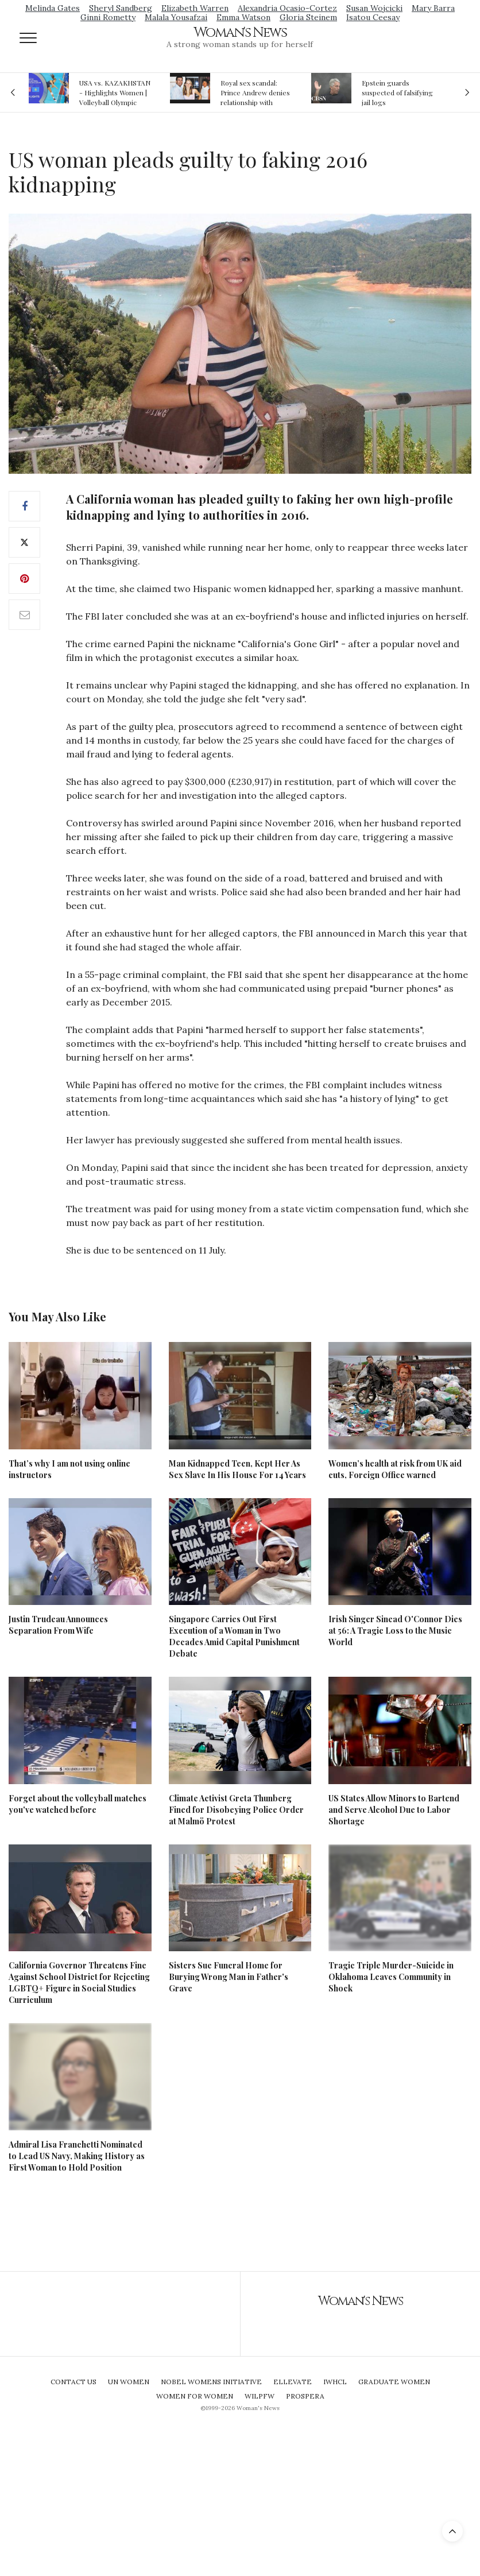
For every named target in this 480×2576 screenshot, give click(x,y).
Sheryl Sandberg (120, 8)
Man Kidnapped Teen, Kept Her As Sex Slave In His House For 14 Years (237, 1469)
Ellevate (292, 2381)
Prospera (305, 2396)
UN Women (128, 2381)
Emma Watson (243, 17)
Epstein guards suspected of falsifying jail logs (397, 92)
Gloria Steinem (308, 17)
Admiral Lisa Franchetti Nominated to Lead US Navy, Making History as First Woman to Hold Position (77, 2156)
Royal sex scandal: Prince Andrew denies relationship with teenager (255, 92)
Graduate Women (394, 2381)
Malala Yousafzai (176, 17)
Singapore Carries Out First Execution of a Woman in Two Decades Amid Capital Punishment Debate (234, 1636)
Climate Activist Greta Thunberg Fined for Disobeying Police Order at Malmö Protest (236, 1810)
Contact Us (73, 2381)
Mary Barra (433, 8)
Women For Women (194, 2396)
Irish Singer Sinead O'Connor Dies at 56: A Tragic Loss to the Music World (395, 1630)
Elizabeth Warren (195, 8)
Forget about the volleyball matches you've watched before (77, 1804)
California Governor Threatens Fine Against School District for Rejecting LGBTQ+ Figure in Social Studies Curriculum (79, 1982)
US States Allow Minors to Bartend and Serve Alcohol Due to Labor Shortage (393, 1810)
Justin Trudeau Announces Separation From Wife (58, 1625)
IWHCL (335, 2381)
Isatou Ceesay (373, 17)
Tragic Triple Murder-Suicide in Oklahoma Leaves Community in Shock (391, 1977)
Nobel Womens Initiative (211, 2381)
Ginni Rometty (108, 17)
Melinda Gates (52, 8)
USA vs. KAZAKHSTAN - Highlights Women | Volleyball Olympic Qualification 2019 (114, 92)
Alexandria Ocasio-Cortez (287, 8)
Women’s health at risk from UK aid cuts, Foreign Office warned (395, 1469)
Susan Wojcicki (374, 8)
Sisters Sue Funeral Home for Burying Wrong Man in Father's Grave (228, 1977)
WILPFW (259, 2396)
